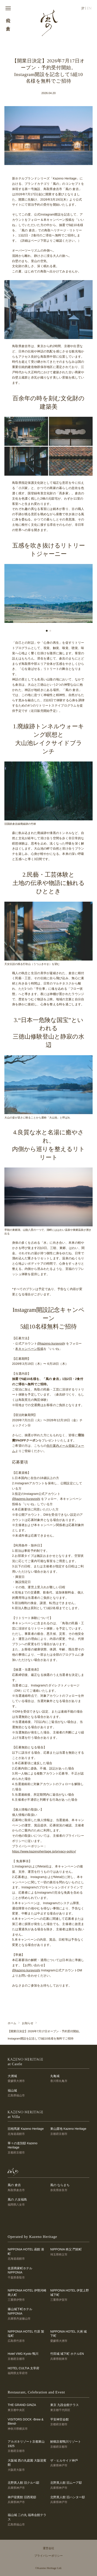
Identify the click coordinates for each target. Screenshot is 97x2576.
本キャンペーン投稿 (29, 1349)
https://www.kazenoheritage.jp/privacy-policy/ (44, 1851)
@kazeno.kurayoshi (26, 1499)
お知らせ (27, 2023)
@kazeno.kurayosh (51, 1343)
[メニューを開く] (8, 8)
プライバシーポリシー (48, 2555)
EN (89, 8)
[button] (47, 631)
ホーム (12, 2023)
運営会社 (48, 2548)
